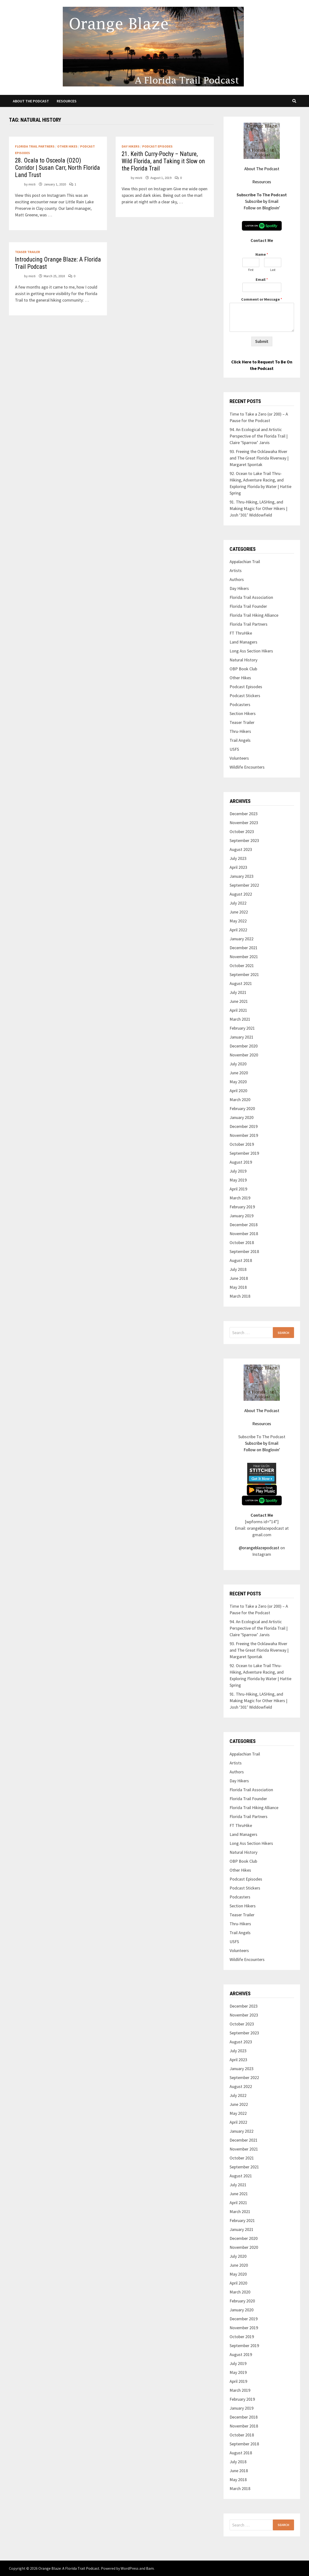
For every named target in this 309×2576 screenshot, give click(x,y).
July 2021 (238, 992)
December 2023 (244, 813)
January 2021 (241, 1037)
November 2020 (244, 1055)
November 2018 (244, 1233)
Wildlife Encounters (247, 767)
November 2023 (244, 822)
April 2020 (238, 1090)
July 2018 (238, 1269)
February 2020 (242, 1108)
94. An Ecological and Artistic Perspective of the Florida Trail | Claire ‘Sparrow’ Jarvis (259, 436)
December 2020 (244, 1046)
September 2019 (244, 1153)
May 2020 (238, 1081)
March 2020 (240, 1099)
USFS (234, 749)
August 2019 (241, 1162)
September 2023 (244, 840)
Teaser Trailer (27, 252)
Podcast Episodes (157, 146)
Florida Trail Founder (248, 606)
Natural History (243, 660)
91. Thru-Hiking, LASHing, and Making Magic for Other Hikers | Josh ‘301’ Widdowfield (258, 508)
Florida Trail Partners (35, 146)
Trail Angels (240, 740)
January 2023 (241, 876)
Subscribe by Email (261, 201)
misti (31, 184)
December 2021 (244, 947)
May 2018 (238, 1287)
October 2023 (242, 831)
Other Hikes (67, 146)
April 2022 (238, 930)
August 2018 (241, 1260)
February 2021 (242, 1028)
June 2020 (239, 1073)
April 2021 (238, 1010)
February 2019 (242, 1207)
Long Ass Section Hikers (251, 651)
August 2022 (241, 894)
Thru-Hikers (240, 731)
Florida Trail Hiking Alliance (254, 615)
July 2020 (238, 1064)
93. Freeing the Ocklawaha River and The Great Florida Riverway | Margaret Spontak (259, 458)
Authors (237, 579)
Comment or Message (261, 299)
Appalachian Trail (245, 561)
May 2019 (238, 1180)
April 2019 (238, 1189)
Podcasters (240, 704)
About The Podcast (31, 101)
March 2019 (240, 1198)
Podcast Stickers (245, 695)
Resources (67, 101)
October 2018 (242, 1242)
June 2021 (239, 1001)
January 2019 (241, 1215)
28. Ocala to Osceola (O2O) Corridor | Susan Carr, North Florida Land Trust (57, 167)
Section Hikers (243, 713)
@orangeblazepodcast (259, 1547)
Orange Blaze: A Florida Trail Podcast (68, 2568)
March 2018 (240, 1296)
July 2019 (238, 1171)
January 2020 (241, 1117)
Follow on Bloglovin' (262, 208)
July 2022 (238, 903)
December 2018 (244, 1224)
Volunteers (239, 758)
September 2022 (244, 885)
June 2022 (239, 912)
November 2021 (244, 956)
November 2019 (244, 1135)
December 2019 (244, 1126)
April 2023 (238, 867)
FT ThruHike (241, 633)
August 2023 (241, 849)
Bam (150, 2568)
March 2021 (240, 1019)
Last (272, 270)
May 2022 (238, 921)
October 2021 (242, 965)
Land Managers (243, 642)
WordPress (130, 2568)
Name (261, 254)
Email (262, 279)
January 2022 (241, 938)
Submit (261, 341)
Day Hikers (131, 146)
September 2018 (244, 1251)
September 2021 (244, 974)
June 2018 (239, 1278)
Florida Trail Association (251, 597)
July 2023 (238, 858)
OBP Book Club (243, 669)
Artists (236, 570)
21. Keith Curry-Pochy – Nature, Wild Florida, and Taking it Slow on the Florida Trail (163, 161)
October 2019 (242, 1144)
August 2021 (241, 983)
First (250, 270)
